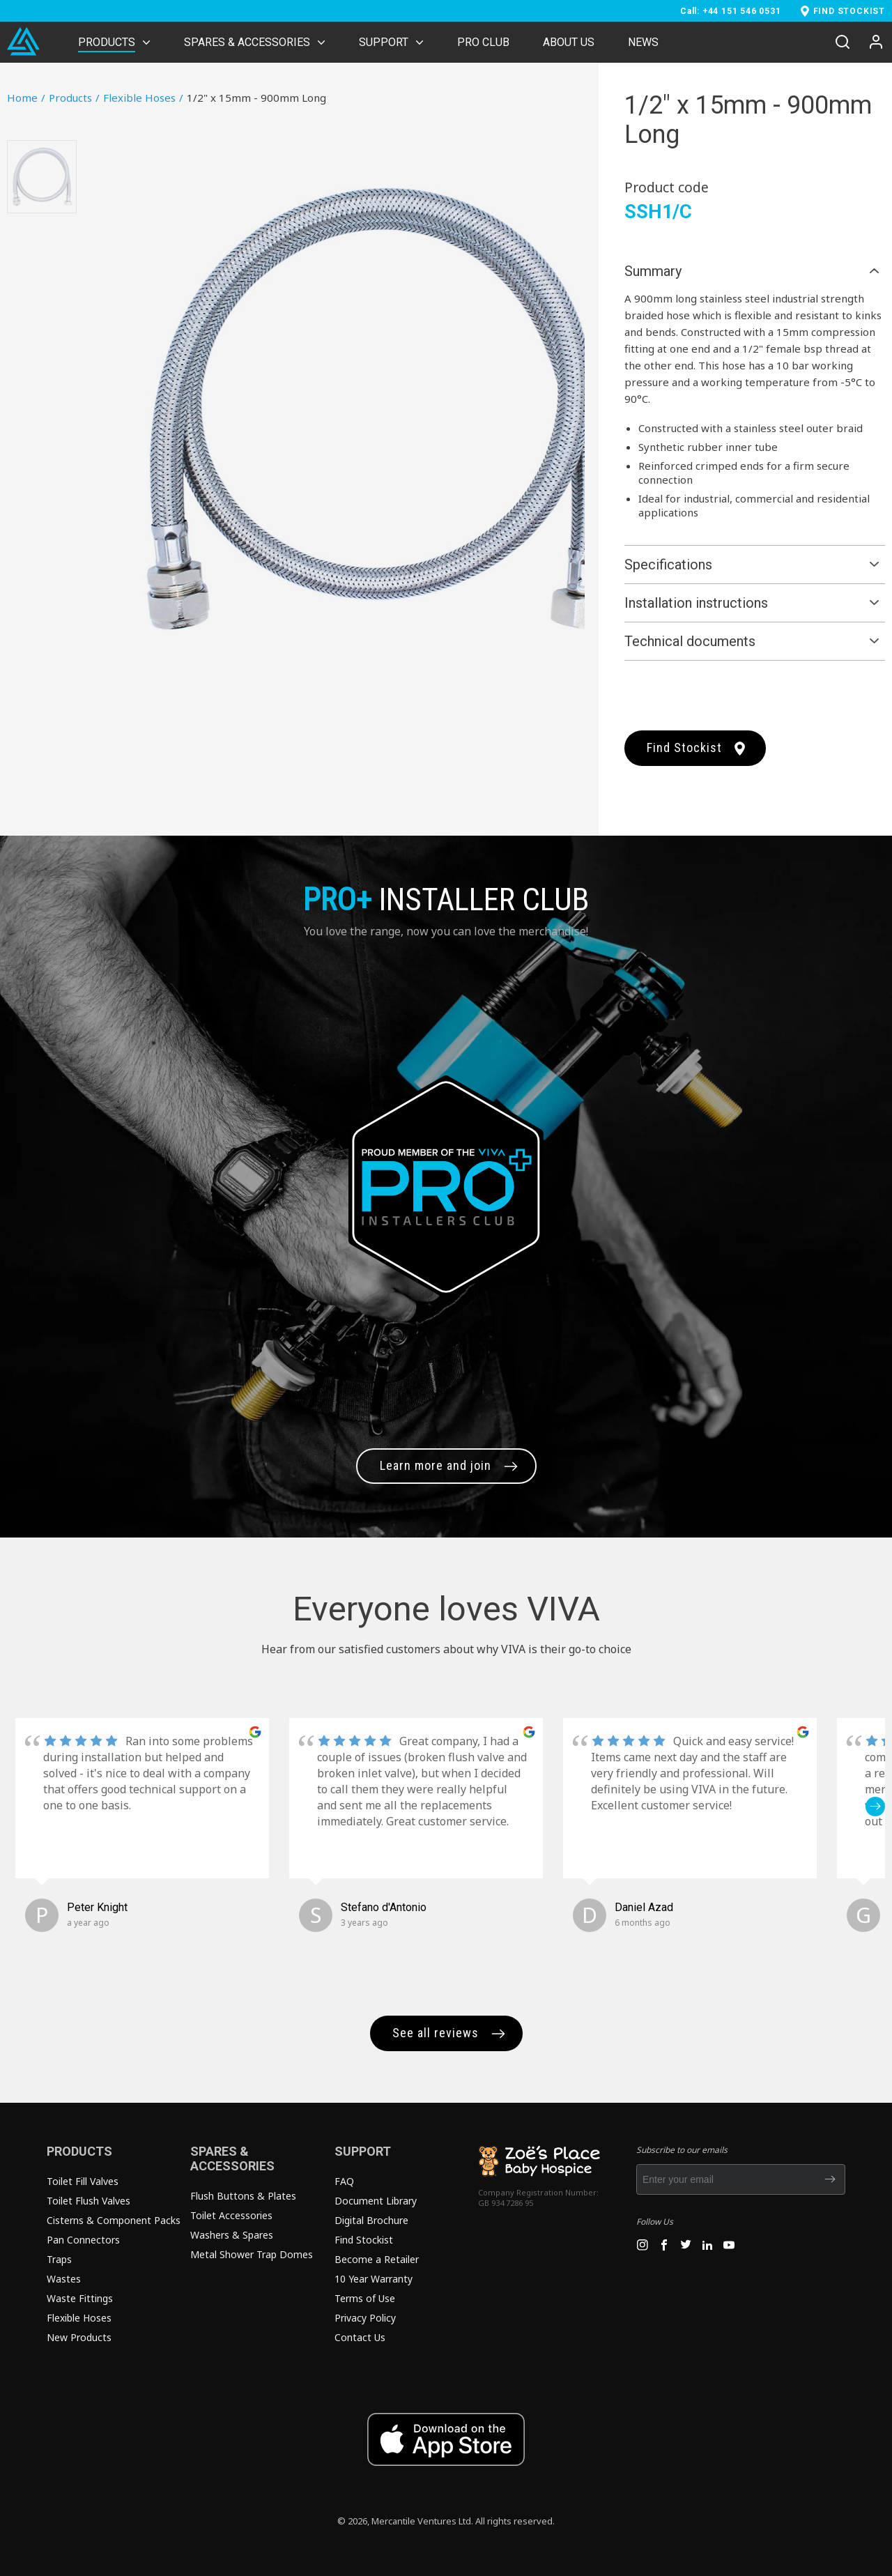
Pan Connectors (83, 2239)
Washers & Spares (231, 2234)
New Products (79, 2337)
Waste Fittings (80, 2298)
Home (26, 98)
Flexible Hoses (143, 98)
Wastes (64, 2278)
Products (74, 98)
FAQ (344, 2181)
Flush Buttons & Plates (243, 2195)
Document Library (375, 2200)
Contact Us (359, 2337)
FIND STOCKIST (849, 11)
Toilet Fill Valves (82, 2181)
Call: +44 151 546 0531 (730, 11)
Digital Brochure (371, 2220)
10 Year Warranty (373, 2278)
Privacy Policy (365, 2317)
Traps (59, 2259)
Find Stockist (684, 747)
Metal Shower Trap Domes (251, 2254)
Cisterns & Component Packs (113, 2220)
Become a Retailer (376, 2259)
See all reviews (435, 2032)
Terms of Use (364, 2298)
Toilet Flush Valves (88, 2200)
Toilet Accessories (231, 2215)
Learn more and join (435, 1465)
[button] (875, 1806)
